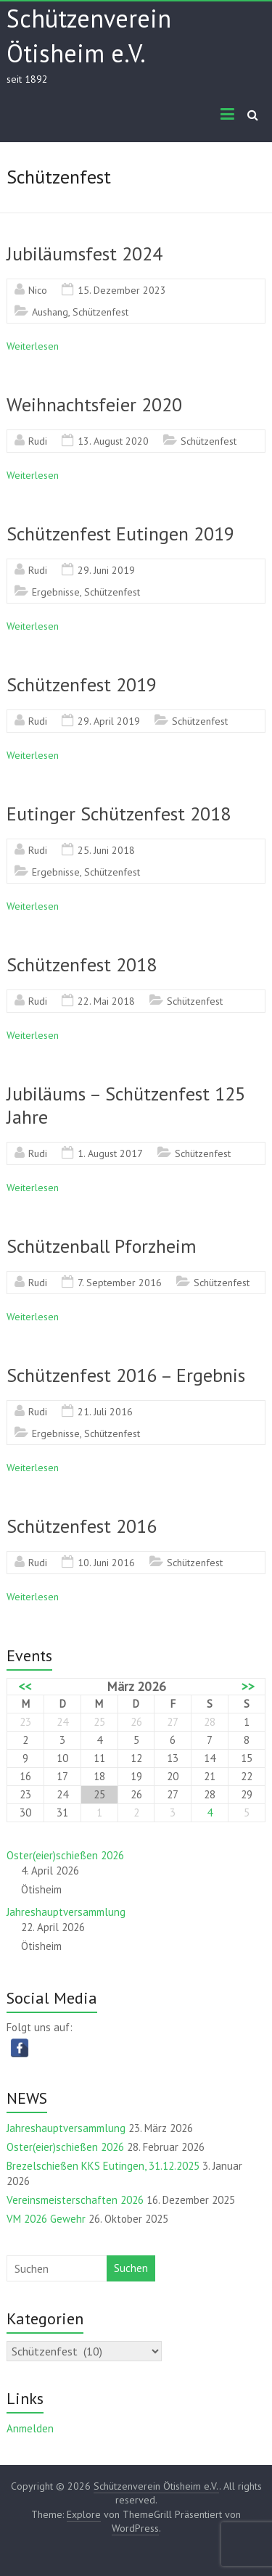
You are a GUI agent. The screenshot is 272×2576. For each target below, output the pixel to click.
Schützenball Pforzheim (102, 1246)
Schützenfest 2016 (82, 1526)
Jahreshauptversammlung (66, 1912)
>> (248, 1686)
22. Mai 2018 (106, 1001)
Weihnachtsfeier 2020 (94, 404)
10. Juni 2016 (106, 1562)
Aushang (50, 311)
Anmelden (30, 2428)
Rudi (37, 441)
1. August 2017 (110, 1153)
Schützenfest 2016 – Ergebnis (126, 1375)
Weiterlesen (33, 346)
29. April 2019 (109, 721)
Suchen (131, 2268)
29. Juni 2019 (106, 570)
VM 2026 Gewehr (46, 2219)
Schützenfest (100, 311)
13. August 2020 (113, 441)
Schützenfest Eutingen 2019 (120, 534)
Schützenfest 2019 (82, 684)
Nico (37, 290)
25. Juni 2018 (106, 850)
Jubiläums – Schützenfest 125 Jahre (126, 1105)
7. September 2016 (120, 1282)
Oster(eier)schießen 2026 (65, 1855)
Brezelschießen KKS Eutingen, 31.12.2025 (103, 2166)
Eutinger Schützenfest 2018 (119, 814)
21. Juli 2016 (105, 1411)
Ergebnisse (56, 591)
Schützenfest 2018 (82, 964)
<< (24, 1686)
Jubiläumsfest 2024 (84, 254)
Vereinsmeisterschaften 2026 (75, 2200)
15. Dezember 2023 (122, 290)
